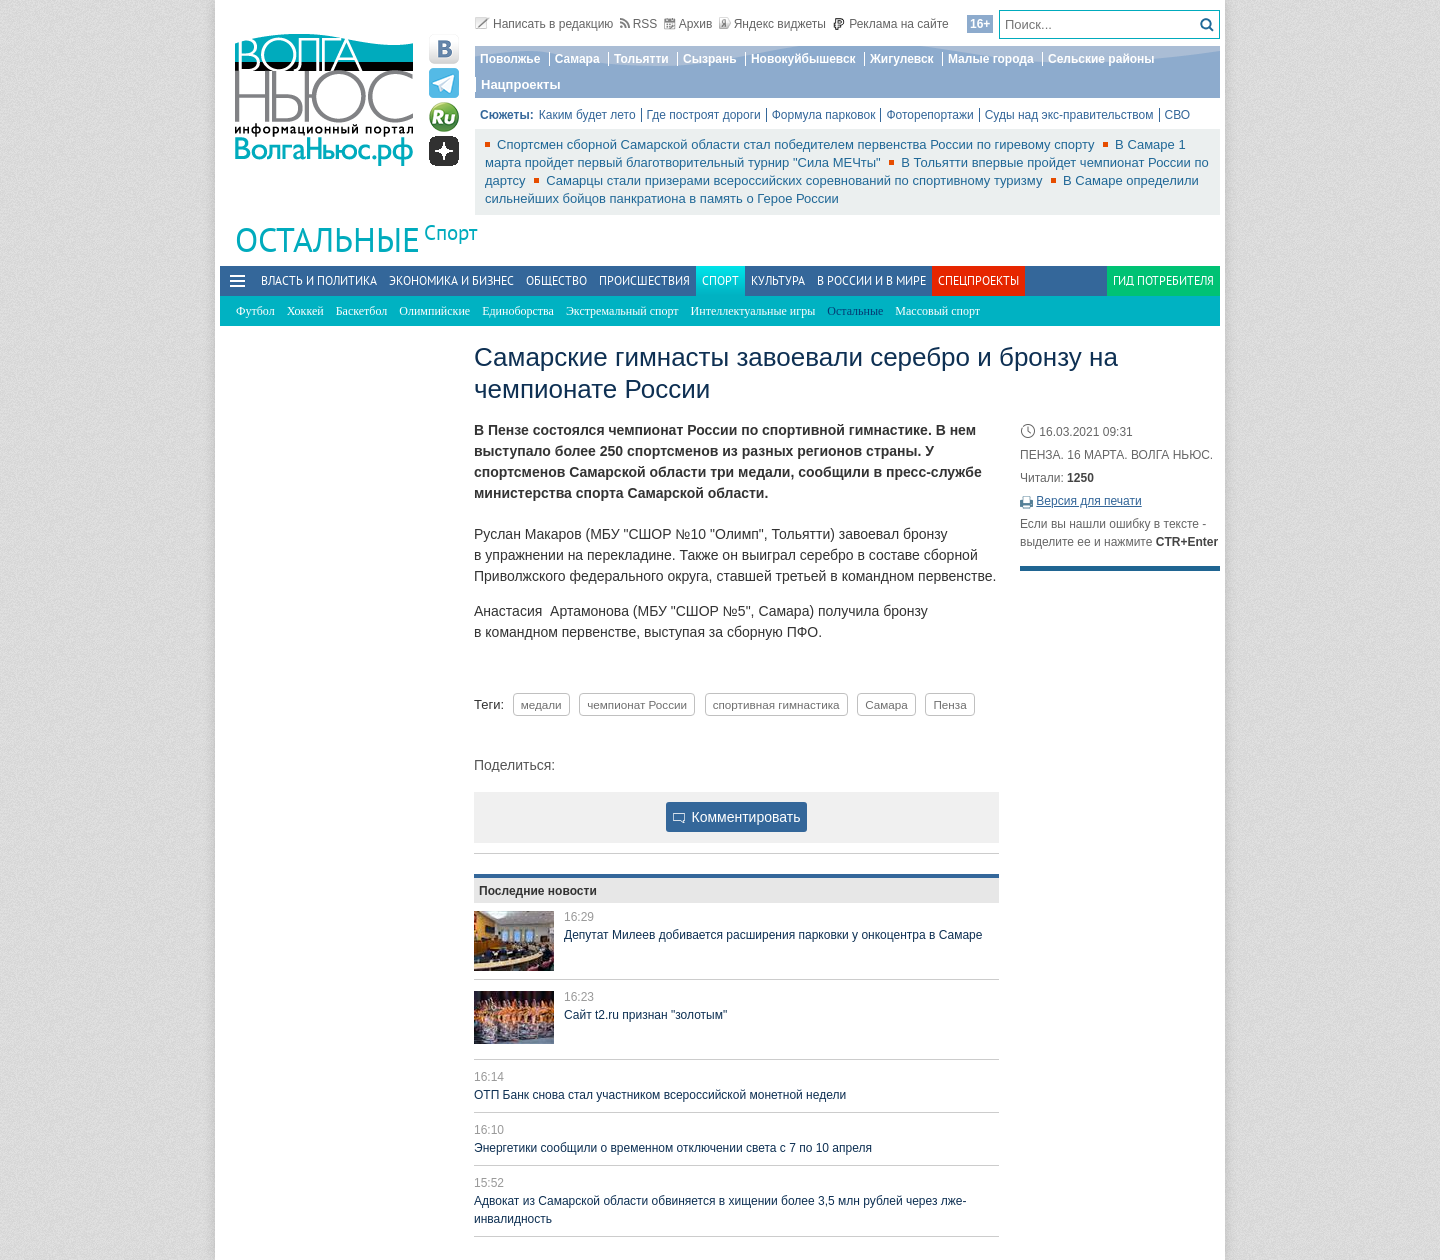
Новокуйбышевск (803, 59)
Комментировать (737, 817)
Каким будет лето (587, 115)
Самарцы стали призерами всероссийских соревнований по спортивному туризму (796, 180)
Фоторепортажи (929, 115)
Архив (688, 24)
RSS (639, 24)
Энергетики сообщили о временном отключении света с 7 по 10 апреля (673, 1148)
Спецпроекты (978, 280)
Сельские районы (1101, 59)
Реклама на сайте (890, 24)
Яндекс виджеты (772, 24)
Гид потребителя (1163, 280)
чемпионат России (637, 704)
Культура (778, 280)
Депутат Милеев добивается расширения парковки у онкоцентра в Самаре (773, 935)
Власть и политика (319, 280)
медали (541, 704)
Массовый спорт (937, 311)
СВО (1178, 115)
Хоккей (305, 311)
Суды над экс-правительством (1069, 115)
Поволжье (510, 59)
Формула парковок (824, 115)
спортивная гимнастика (776, 704)
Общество (556, 280)
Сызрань (710, 59)
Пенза (949, 704)
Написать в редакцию (544, 24)
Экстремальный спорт (622, 311)
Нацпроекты (521, 84)
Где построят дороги (704, 115)
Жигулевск (902, 59)
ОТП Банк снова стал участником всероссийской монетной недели (660, 1095)
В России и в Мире (871, 280)
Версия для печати (1088, 501)
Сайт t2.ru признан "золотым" (645, 1015)
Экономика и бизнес (451, 280)
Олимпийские (434, 311)
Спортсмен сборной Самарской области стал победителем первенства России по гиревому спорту (797, 144)
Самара (577, 59)
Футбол (255, 311)
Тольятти (641, 59)
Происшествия (644, 280)
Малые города (991, 59)
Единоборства (518, 311)
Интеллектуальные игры (753, 311)
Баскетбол (362, 311)
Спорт (450, 232)
